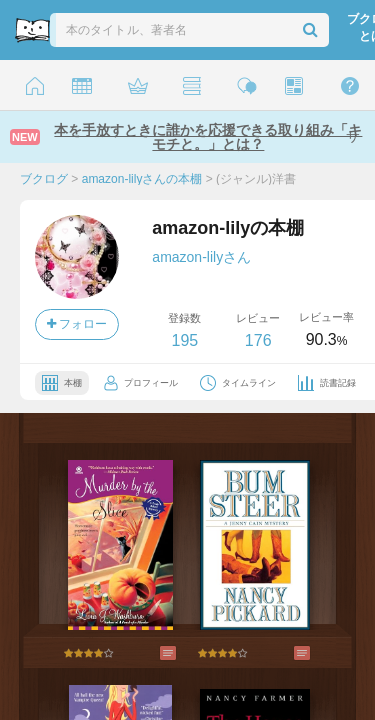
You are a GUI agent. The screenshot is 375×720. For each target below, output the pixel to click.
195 (184, 340)
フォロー (77, 324)
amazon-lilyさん (201, 257)
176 (258, 340)
